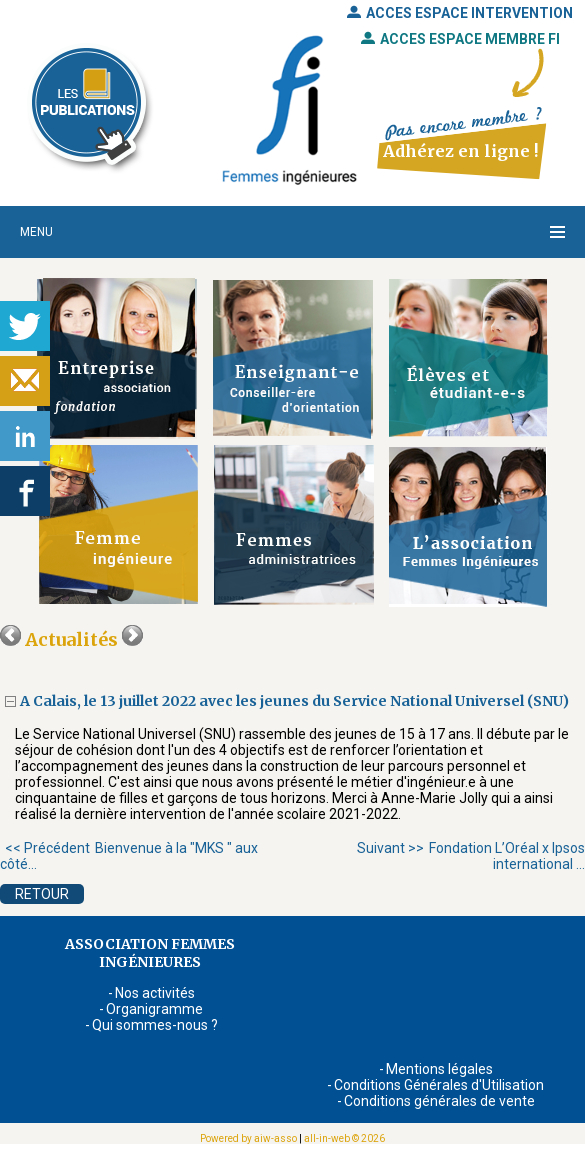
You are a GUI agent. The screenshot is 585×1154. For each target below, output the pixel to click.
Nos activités (155, 993)
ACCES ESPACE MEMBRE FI (460, 39)
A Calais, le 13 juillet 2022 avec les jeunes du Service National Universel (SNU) (296, 701)
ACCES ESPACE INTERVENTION (460, 13)
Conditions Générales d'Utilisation (439, 1085)
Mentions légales (439, 1069)
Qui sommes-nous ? (155, 1025)
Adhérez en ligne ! (460, 151)
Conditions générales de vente (439, 1101)
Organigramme (154, 1009)
